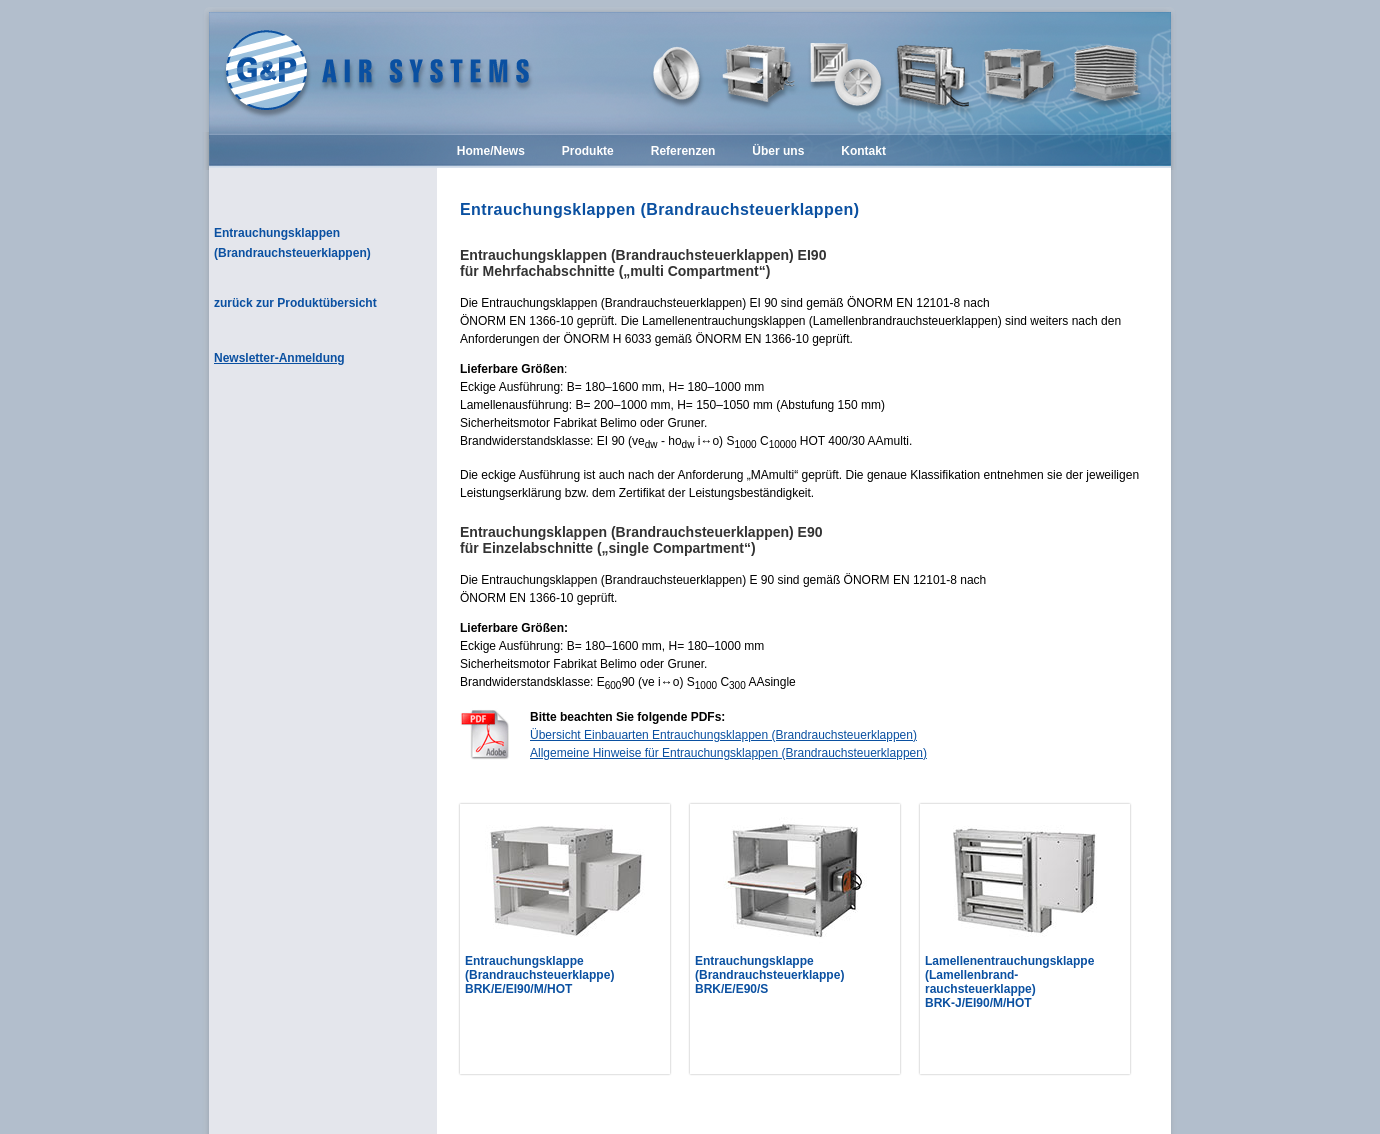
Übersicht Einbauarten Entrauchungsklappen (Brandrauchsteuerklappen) (723, 735)
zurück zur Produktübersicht (295, 303)
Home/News (491, 152)
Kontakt (863, 152)
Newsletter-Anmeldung (279, 358)
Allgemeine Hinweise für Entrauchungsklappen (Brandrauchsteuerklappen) (728, 753)
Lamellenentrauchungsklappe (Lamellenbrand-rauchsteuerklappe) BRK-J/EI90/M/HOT (1009, 982)
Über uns (778, 152)
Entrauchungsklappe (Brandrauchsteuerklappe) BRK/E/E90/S (769, 975)
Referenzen (683, 152)
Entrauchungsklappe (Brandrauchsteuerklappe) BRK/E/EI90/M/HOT (539, 975)
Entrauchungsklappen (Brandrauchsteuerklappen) (292, 243)
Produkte (588, 152)
